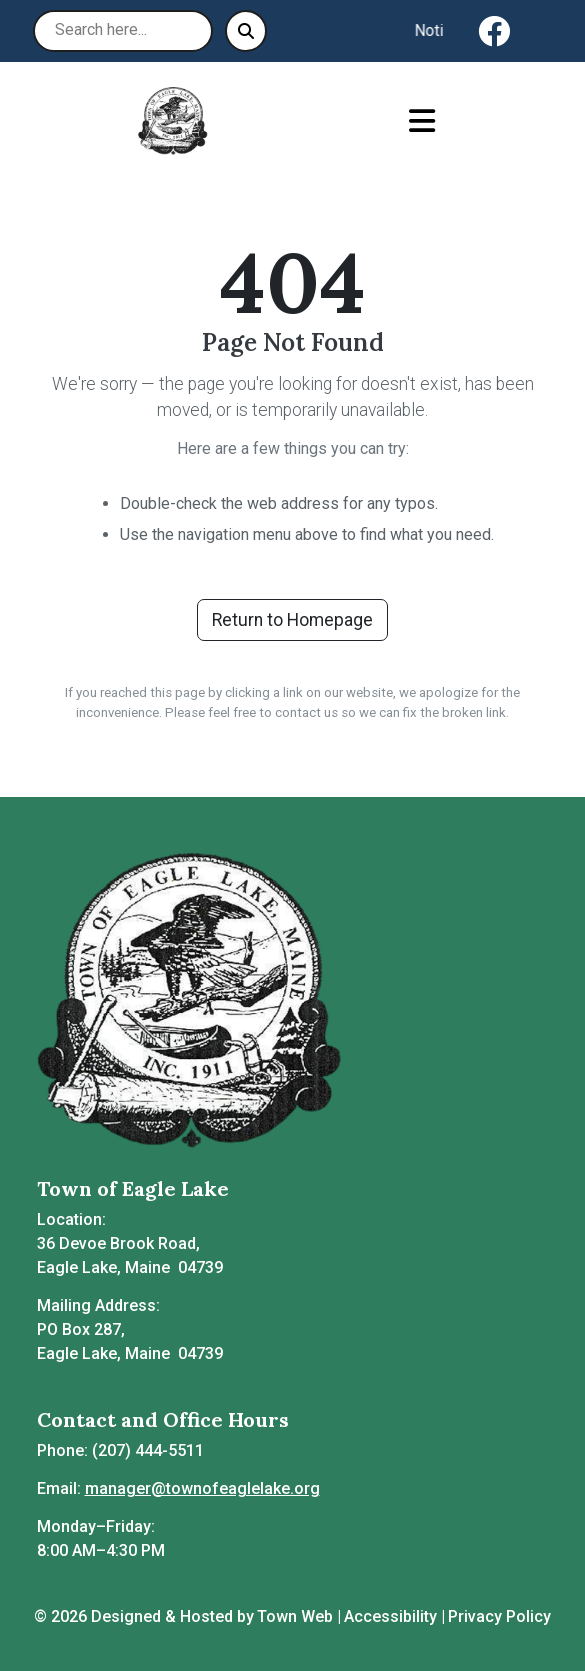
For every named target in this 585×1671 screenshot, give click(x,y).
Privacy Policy (499, 1616)
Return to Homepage (292, 620)
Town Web (295, 1616)
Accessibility (390, 1616)
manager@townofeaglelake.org (202, 1488)
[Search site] (123, 31)
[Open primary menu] (422, 121)
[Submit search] (246, 31)
